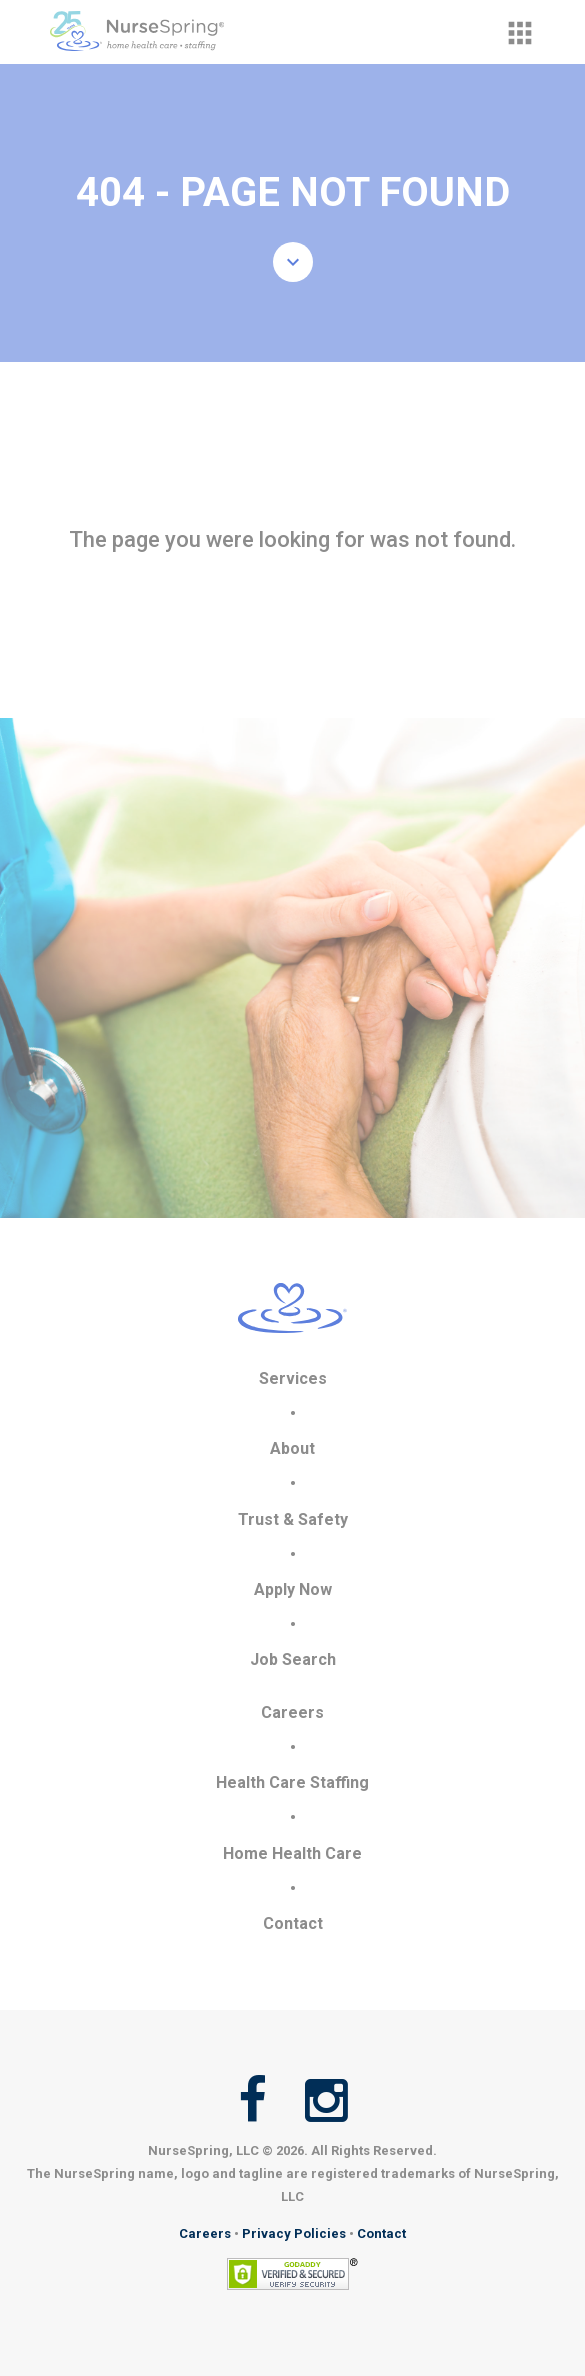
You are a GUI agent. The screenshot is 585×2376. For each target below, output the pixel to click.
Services (293, 1378)
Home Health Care (292, 1853)
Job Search (293, 1659)
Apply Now (293, 1589)
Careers (292, 1712)
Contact (293, 1923)
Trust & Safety (293, 1519)
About (292, 1448)
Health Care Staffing (292, 1782)
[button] (520, 33)
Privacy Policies (294, 2233)
